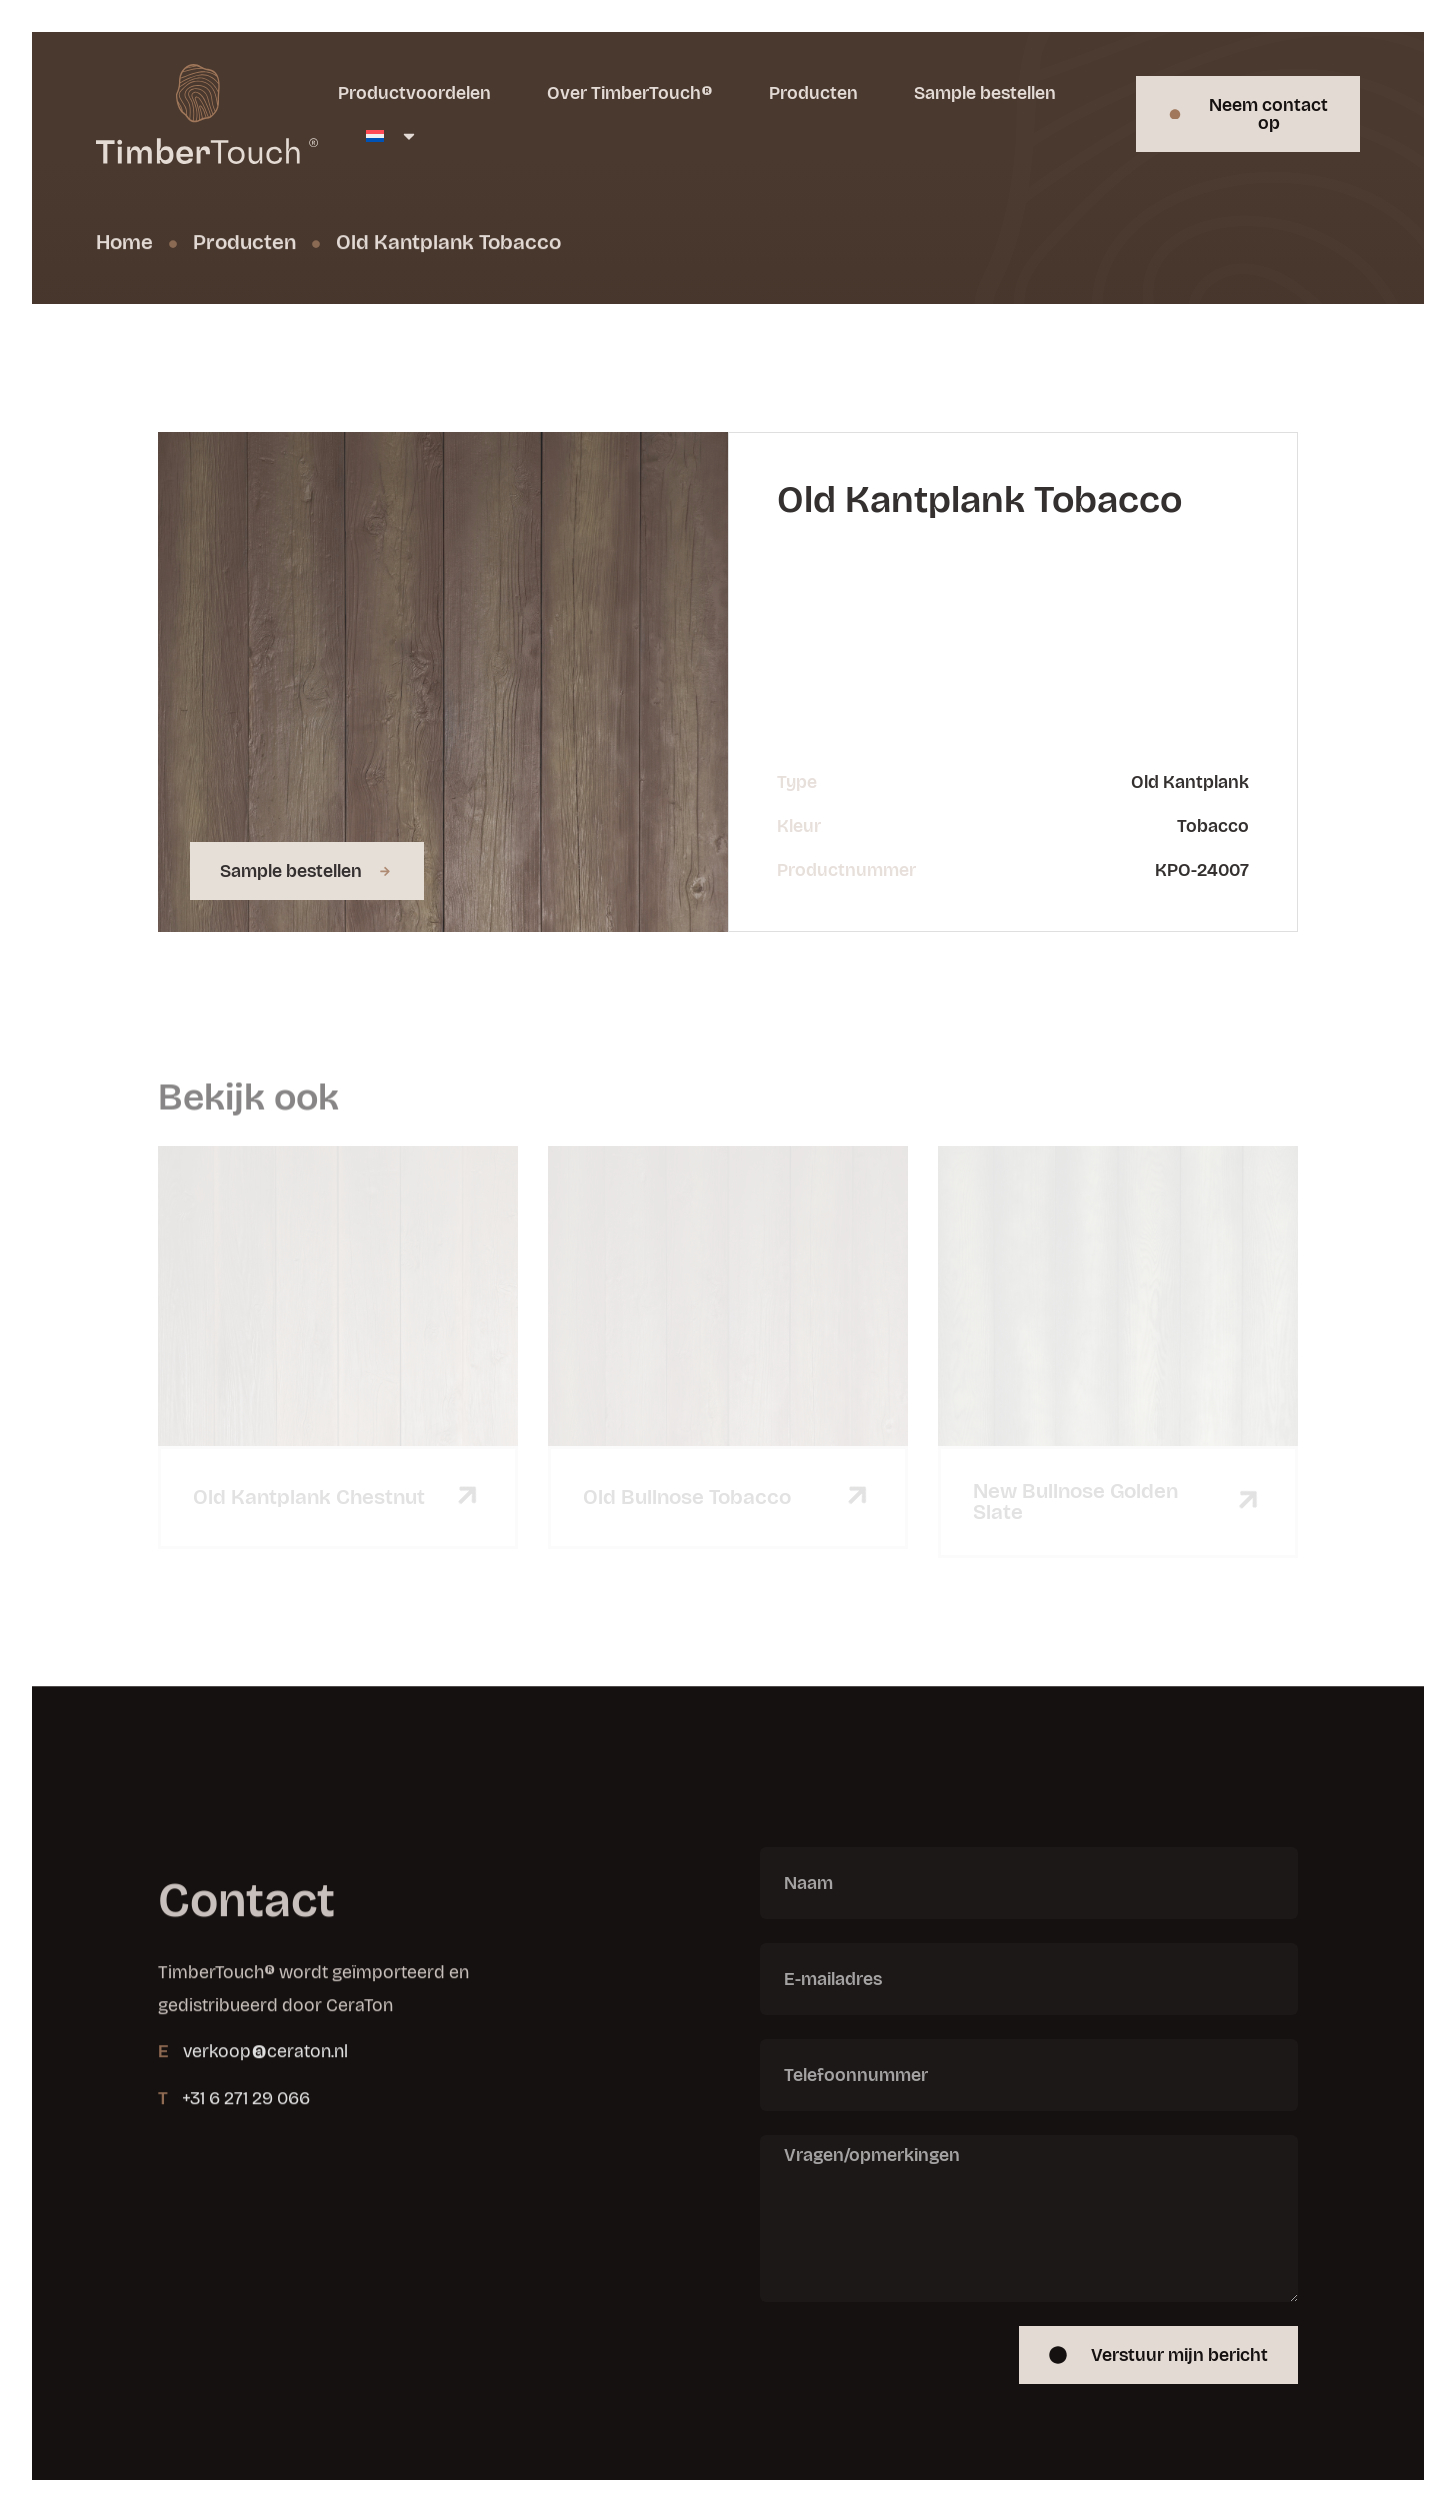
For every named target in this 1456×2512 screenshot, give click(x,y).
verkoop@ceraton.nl (265, 2094)
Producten (813, 93)
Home (124, 243)
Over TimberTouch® (630, 93)
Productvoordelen (414, 93)
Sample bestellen (985, 93)
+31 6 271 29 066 (246, 2140)
